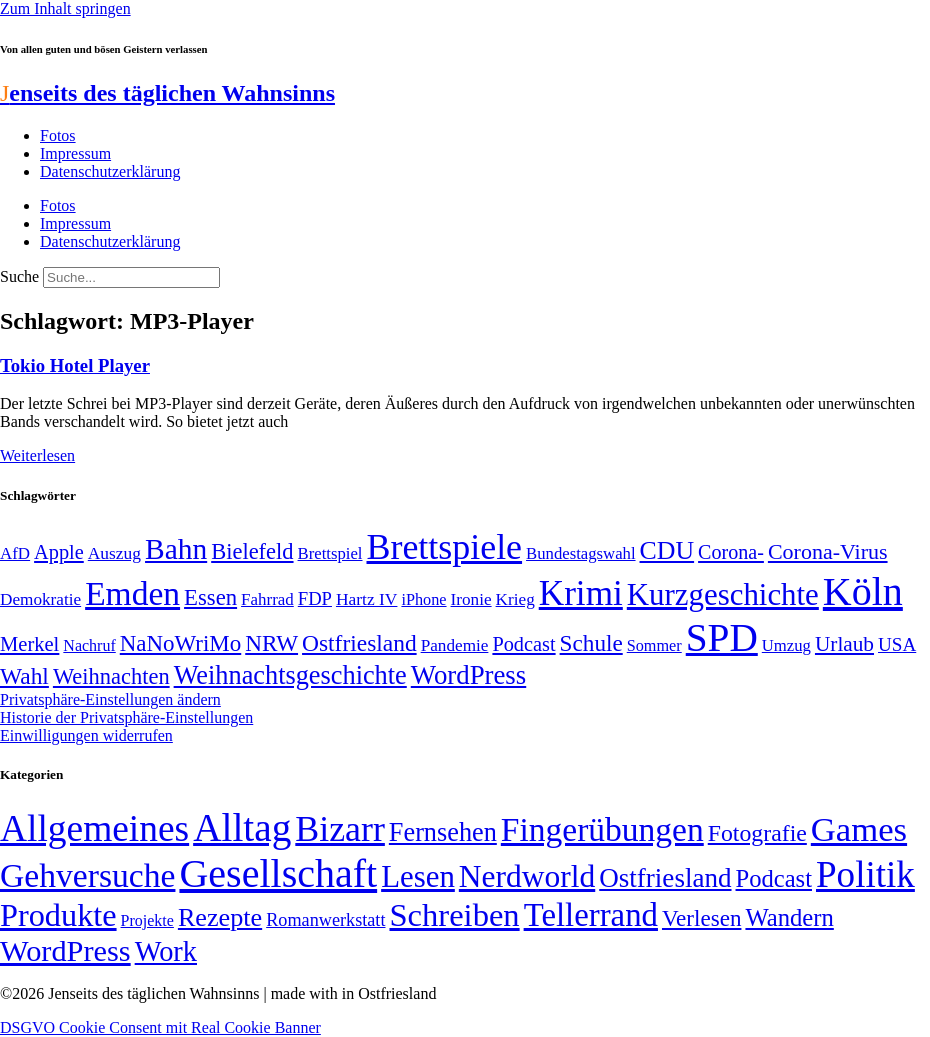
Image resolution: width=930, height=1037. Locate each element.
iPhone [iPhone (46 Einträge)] (423, 600)
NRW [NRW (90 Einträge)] (271, 643)
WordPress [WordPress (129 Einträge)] (468, 675)
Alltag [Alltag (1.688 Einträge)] (242, 827)
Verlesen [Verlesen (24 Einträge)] (701, 918)
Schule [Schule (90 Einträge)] (591, 643)
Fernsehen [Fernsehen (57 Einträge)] (443, 832)
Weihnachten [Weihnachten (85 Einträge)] (111, 676)
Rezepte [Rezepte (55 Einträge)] (220, 917)
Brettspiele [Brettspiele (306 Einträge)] (445, 547)
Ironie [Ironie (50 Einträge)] (471, 599)
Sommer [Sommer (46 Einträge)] (654, 646)
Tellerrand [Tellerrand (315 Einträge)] (591, 915)
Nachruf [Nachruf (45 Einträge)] (89, 645)
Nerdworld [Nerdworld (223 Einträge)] (527, 876)
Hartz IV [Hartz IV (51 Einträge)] (366, 599)
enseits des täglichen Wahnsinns (167, 93)
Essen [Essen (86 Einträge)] (210, 597)
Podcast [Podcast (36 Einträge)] (774, 878)
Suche (19, 276)
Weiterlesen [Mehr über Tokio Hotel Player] (37, 455)
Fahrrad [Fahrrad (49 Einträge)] (267, 599)
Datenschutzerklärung (110, 171)
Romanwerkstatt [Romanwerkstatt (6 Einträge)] (325, 920)
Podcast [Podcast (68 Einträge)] (523, 644)
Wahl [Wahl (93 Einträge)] (24, 676)
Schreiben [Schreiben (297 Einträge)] (454, 915)
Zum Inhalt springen (65, 8)
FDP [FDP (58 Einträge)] (315, 598)
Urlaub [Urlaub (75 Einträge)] (844, 644)
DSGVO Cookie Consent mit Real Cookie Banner (160, 1027)
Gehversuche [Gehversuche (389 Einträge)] (87, 875)
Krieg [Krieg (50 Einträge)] (515, 599)
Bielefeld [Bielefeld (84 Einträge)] (252, 551)
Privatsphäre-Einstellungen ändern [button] (110, 699)
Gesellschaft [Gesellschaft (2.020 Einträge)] (278, 873)
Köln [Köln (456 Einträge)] (863, 591)
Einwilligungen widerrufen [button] (86, 735)
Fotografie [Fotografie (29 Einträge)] (757, 833)
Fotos (58, 135)
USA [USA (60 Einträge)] (897, 644)
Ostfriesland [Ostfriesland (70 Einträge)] (665, 878)
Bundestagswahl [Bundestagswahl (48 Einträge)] (580, 553)
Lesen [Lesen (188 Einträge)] (418, 876)
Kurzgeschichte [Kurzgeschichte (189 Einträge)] (723, 594)
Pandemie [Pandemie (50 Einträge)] (455, 645)
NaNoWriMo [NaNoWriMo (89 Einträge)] (180, 643)
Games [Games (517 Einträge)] (859, 829)
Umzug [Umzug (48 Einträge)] (786, 645)
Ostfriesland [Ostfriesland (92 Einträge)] (359, 643)
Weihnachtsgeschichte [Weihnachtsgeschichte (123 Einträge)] (290, 675)
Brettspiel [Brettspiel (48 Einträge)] (330, 553)
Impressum (75, 153)
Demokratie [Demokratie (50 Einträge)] (40, 599)
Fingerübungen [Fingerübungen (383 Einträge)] (602, 829)
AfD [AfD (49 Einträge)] (15, 553)
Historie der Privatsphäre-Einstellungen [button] (126, 717)
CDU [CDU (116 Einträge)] (667, 550)
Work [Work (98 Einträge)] (166, 951)
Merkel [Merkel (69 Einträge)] (29, 644)
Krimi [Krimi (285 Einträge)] (581, 593)
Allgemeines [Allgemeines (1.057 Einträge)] (94, 828)
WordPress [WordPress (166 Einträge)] (65, 951)
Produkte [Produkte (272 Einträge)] (58, 915)
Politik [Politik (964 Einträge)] (865, 874)
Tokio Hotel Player (75, 365)
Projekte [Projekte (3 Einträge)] (147, 920)
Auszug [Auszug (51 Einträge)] (114, 553)
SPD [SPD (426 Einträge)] (722, 637)
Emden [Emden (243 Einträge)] (132, 593)
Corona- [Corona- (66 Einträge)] (731, 552)
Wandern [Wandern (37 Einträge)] (789, 917)
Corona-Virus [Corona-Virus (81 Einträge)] (828, 551)
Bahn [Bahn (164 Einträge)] (176, 549)
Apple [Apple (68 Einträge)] (59, 552)
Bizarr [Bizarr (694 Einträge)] (340, 829)
